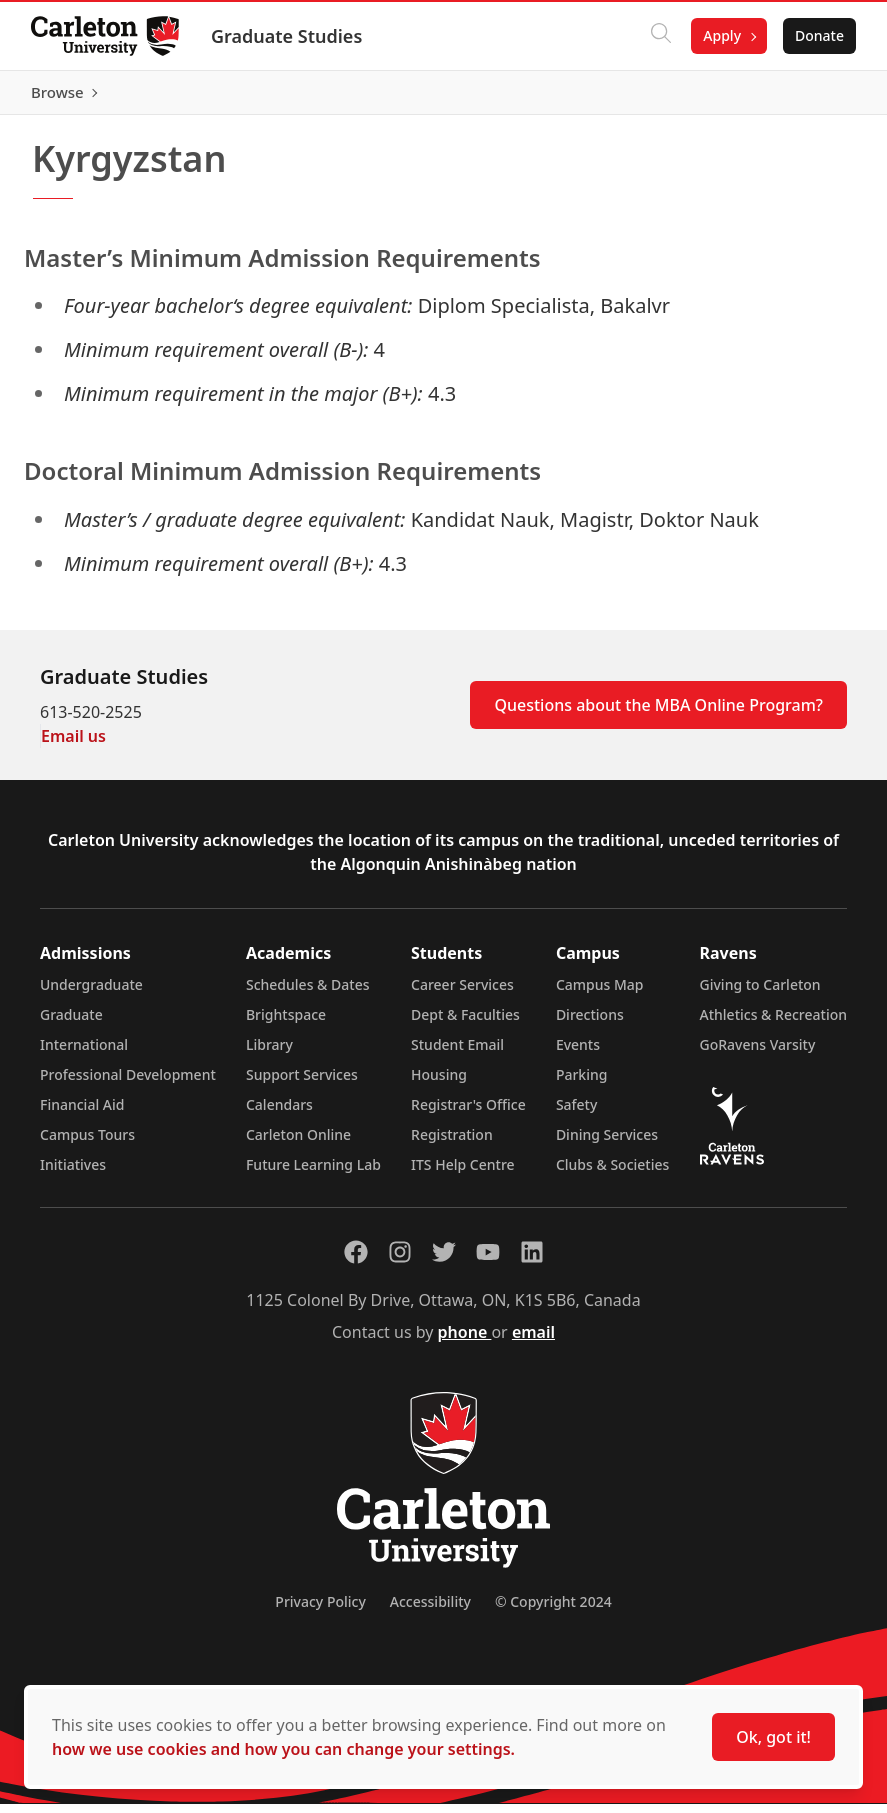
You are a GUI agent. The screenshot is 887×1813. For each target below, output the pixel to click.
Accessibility (430, 1610)
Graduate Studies (287, 36)
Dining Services (607, 1143)
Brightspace (286, 1023)
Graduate (71, 1023)
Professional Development (128, 1083)
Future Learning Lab (313, 1173)
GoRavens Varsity (758, 1053)
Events (578, 1053)
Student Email (457, 1053)
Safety (577, 1113)
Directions (590, 1023)
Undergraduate (91, 993)
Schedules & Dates (308, 993)
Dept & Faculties (465, 1023)
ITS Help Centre (463, 1173)
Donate (818, 35)
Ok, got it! (773, 1737)
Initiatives (73, 1173)
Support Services (302, 1083)
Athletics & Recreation (773, 1023)
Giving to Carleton (760, 993)
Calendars (279, 1113)
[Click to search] (660, 36)
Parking (582, 1083)
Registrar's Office (468, 1113)
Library (269, 1053)
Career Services (462, 993)
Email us (73, 745)
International (84, 1053)
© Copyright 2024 (553, 1610)
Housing (439, 1083)
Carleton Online (298, 1143)
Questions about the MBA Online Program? (658, 714)
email (533, 1341)
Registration (452, 1143)
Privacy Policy (320, 1610)
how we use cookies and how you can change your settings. (283, 1749)
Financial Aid (82, 1113)
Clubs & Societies (612, 1173)
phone (465, 1341)
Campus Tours (87, 1143)
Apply (721, 35)
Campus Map (600, 993)
